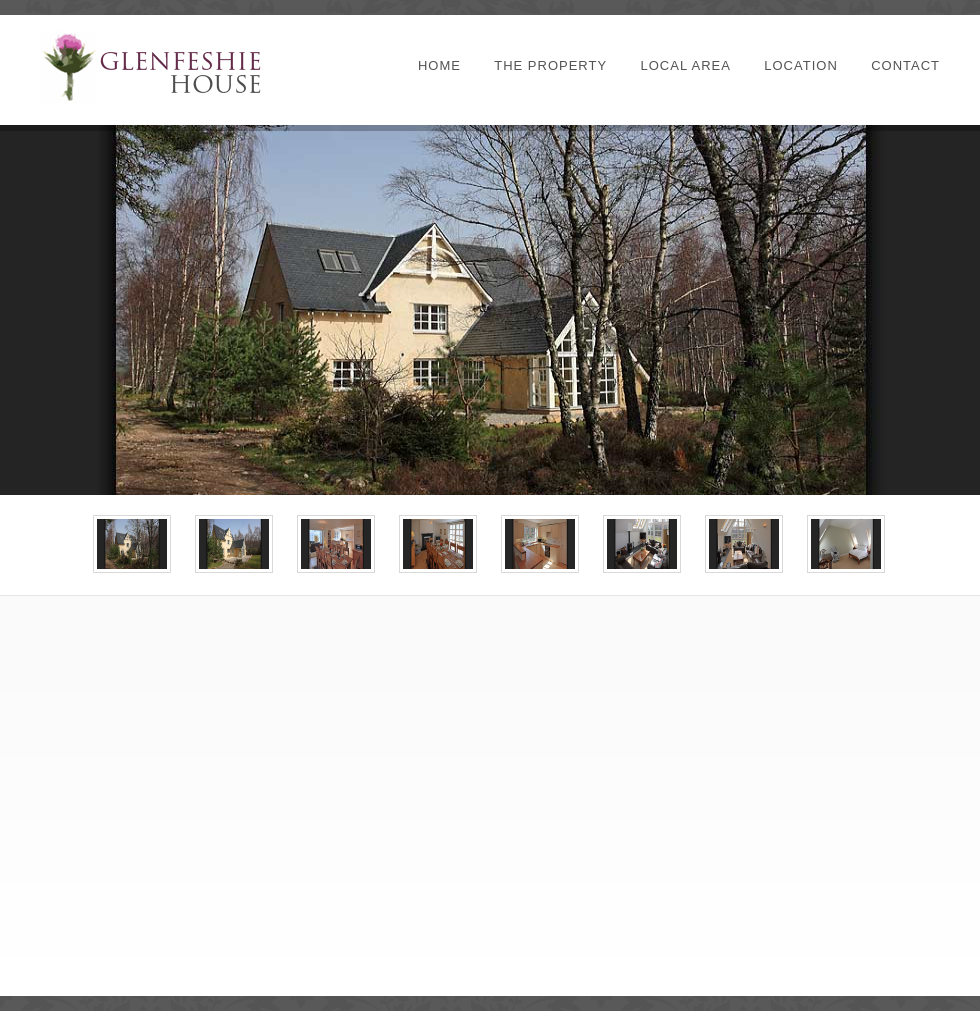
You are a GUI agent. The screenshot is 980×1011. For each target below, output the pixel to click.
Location (801, 65)
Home (439, 65)
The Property (550, 65)
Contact (905, 65)
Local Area (685, 65)
